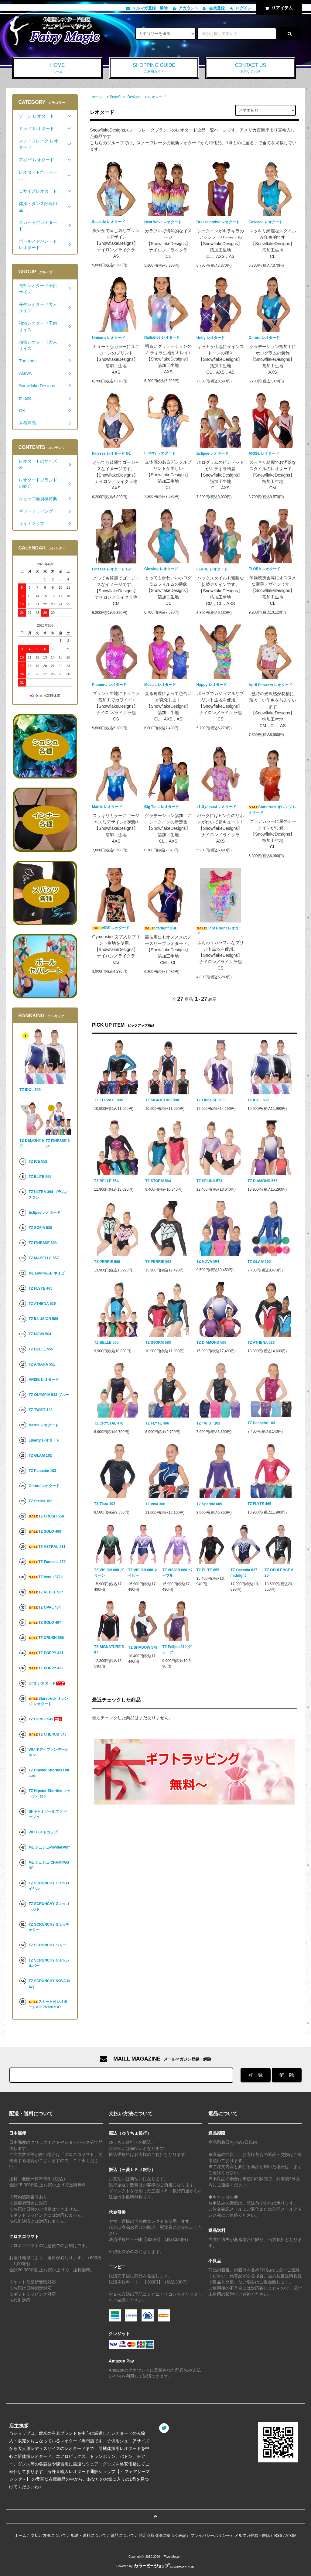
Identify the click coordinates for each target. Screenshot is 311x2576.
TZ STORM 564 (158, 1181)
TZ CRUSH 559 (46, 1516)
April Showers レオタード (270, 685)
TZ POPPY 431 (46, 1653)
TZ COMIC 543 (46, 1719)
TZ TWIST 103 (208, 1423)
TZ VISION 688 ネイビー (143, 1573)
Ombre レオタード (264, 338)
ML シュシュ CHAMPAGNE (49, 1865)
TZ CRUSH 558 (46, 1638)
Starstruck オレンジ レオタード (273, 810)
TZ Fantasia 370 (47, 1562)
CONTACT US (250, 68)
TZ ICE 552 (38, 1161)
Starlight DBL (160, 928)
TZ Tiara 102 (104, 1504)
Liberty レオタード (160, 453)
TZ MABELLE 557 (44, 1258)
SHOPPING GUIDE (154, 68)
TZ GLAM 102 (259, 1262)
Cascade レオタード (266, 222)
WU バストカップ (43, 1832)
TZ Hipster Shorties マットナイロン (49, 1793)
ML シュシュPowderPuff (49, 1847)
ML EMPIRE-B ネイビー (48, 1273)
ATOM (290, 2535)
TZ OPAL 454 (44, 1607)
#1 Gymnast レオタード (216, 807)
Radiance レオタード (162, 337)
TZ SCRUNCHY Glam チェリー (49, 1927)
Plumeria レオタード (109, 684)
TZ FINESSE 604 (58, 1143)
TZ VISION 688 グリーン (109, 1573)
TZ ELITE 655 (208, 1570)
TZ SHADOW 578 (142, 1647)
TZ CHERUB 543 (48, 1734)
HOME (57, 68)
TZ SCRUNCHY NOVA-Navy (49, 1984)
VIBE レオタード (110, 928)
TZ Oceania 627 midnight (244, 1573)
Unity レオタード (211, 338)
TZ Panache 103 (261, 1423)
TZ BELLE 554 (106, 1181)
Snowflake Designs (125, 97)
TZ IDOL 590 (258, 1100)
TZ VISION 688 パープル (177, 1573)
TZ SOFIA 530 (40, 1228)
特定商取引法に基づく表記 (162, 2535)
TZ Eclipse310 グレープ (176, 1649)
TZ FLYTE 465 (259, 1504)
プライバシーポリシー (210, 2535)
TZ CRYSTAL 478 (108, 1423)
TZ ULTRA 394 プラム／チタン (49, 1194)
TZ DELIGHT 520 (31, 1143)
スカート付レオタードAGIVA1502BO (48, 2004)
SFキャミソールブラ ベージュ (48, 1814)
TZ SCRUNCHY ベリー (48, 1945)
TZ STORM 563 (158, 1342)
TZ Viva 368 (155, 1504)
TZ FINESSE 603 (211, 1100)
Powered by (155, 2566)
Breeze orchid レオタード (218, 222)
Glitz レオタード (47, 1683)
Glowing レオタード (161, 569)
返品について (122, 2535)
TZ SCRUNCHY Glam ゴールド (49, 1906)
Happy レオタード (212, 684)
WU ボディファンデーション (48, 1752)
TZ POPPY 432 (46, 1668)
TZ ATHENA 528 (261, 1342)
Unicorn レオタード (108, 338)
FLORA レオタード (264, 569)
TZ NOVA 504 (208, 1261)
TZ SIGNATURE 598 (162, 1100)
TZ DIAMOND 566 (212, 1342)
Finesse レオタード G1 (111, 453)
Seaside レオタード (108, 222)
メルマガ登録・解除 (150, 8)
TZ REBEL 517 (46, 1592)
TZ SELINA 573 (209, 1181)
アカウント (188, 8)
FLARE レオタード (212, 569)
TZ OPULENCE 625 (279, 1573)
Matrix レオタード (107, 807)
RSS (278, 2535)
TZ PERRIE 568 (158, 1262)
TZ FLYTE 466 (157, 1423)
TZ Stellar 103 (40, 1501)
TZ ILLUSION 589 (43, 1319)
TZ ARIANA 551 (42, 1364)
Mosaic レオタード (160, 684)
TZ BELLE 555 (106, 1342)
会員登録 (217, 8)
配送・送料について (88, 2535)
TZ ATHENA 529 (42, 1304)
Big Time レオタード (161, 807)
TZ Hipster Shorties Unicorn (49, 1773)
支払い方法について (48, 2535)
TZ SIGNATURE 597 (109, 1649)
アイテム (277, 8)
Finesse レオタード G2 (111, 569)
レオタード (157, 97)
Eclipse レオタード (212, 453)
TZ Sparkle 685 (209, 1504)
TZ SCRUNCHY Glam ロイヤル (49, 1886)
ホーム (96, 97)
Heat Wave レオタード (163, 222)
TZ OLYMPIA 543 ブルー (49, 1395)
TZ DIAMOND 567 (263, 1181)
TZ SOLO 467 (45, 1622)
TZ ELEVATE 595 (108, 1100)
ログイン (243, 8)
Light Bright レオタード (219, 931)
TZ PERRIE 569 (107, 1262)
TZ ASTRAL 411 (47, 1547)
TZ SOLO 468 (45, 1531)
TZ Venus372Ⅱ (46, 1577)
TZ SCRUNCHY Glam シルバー (49, 1963)
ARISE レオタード (264, 453)
